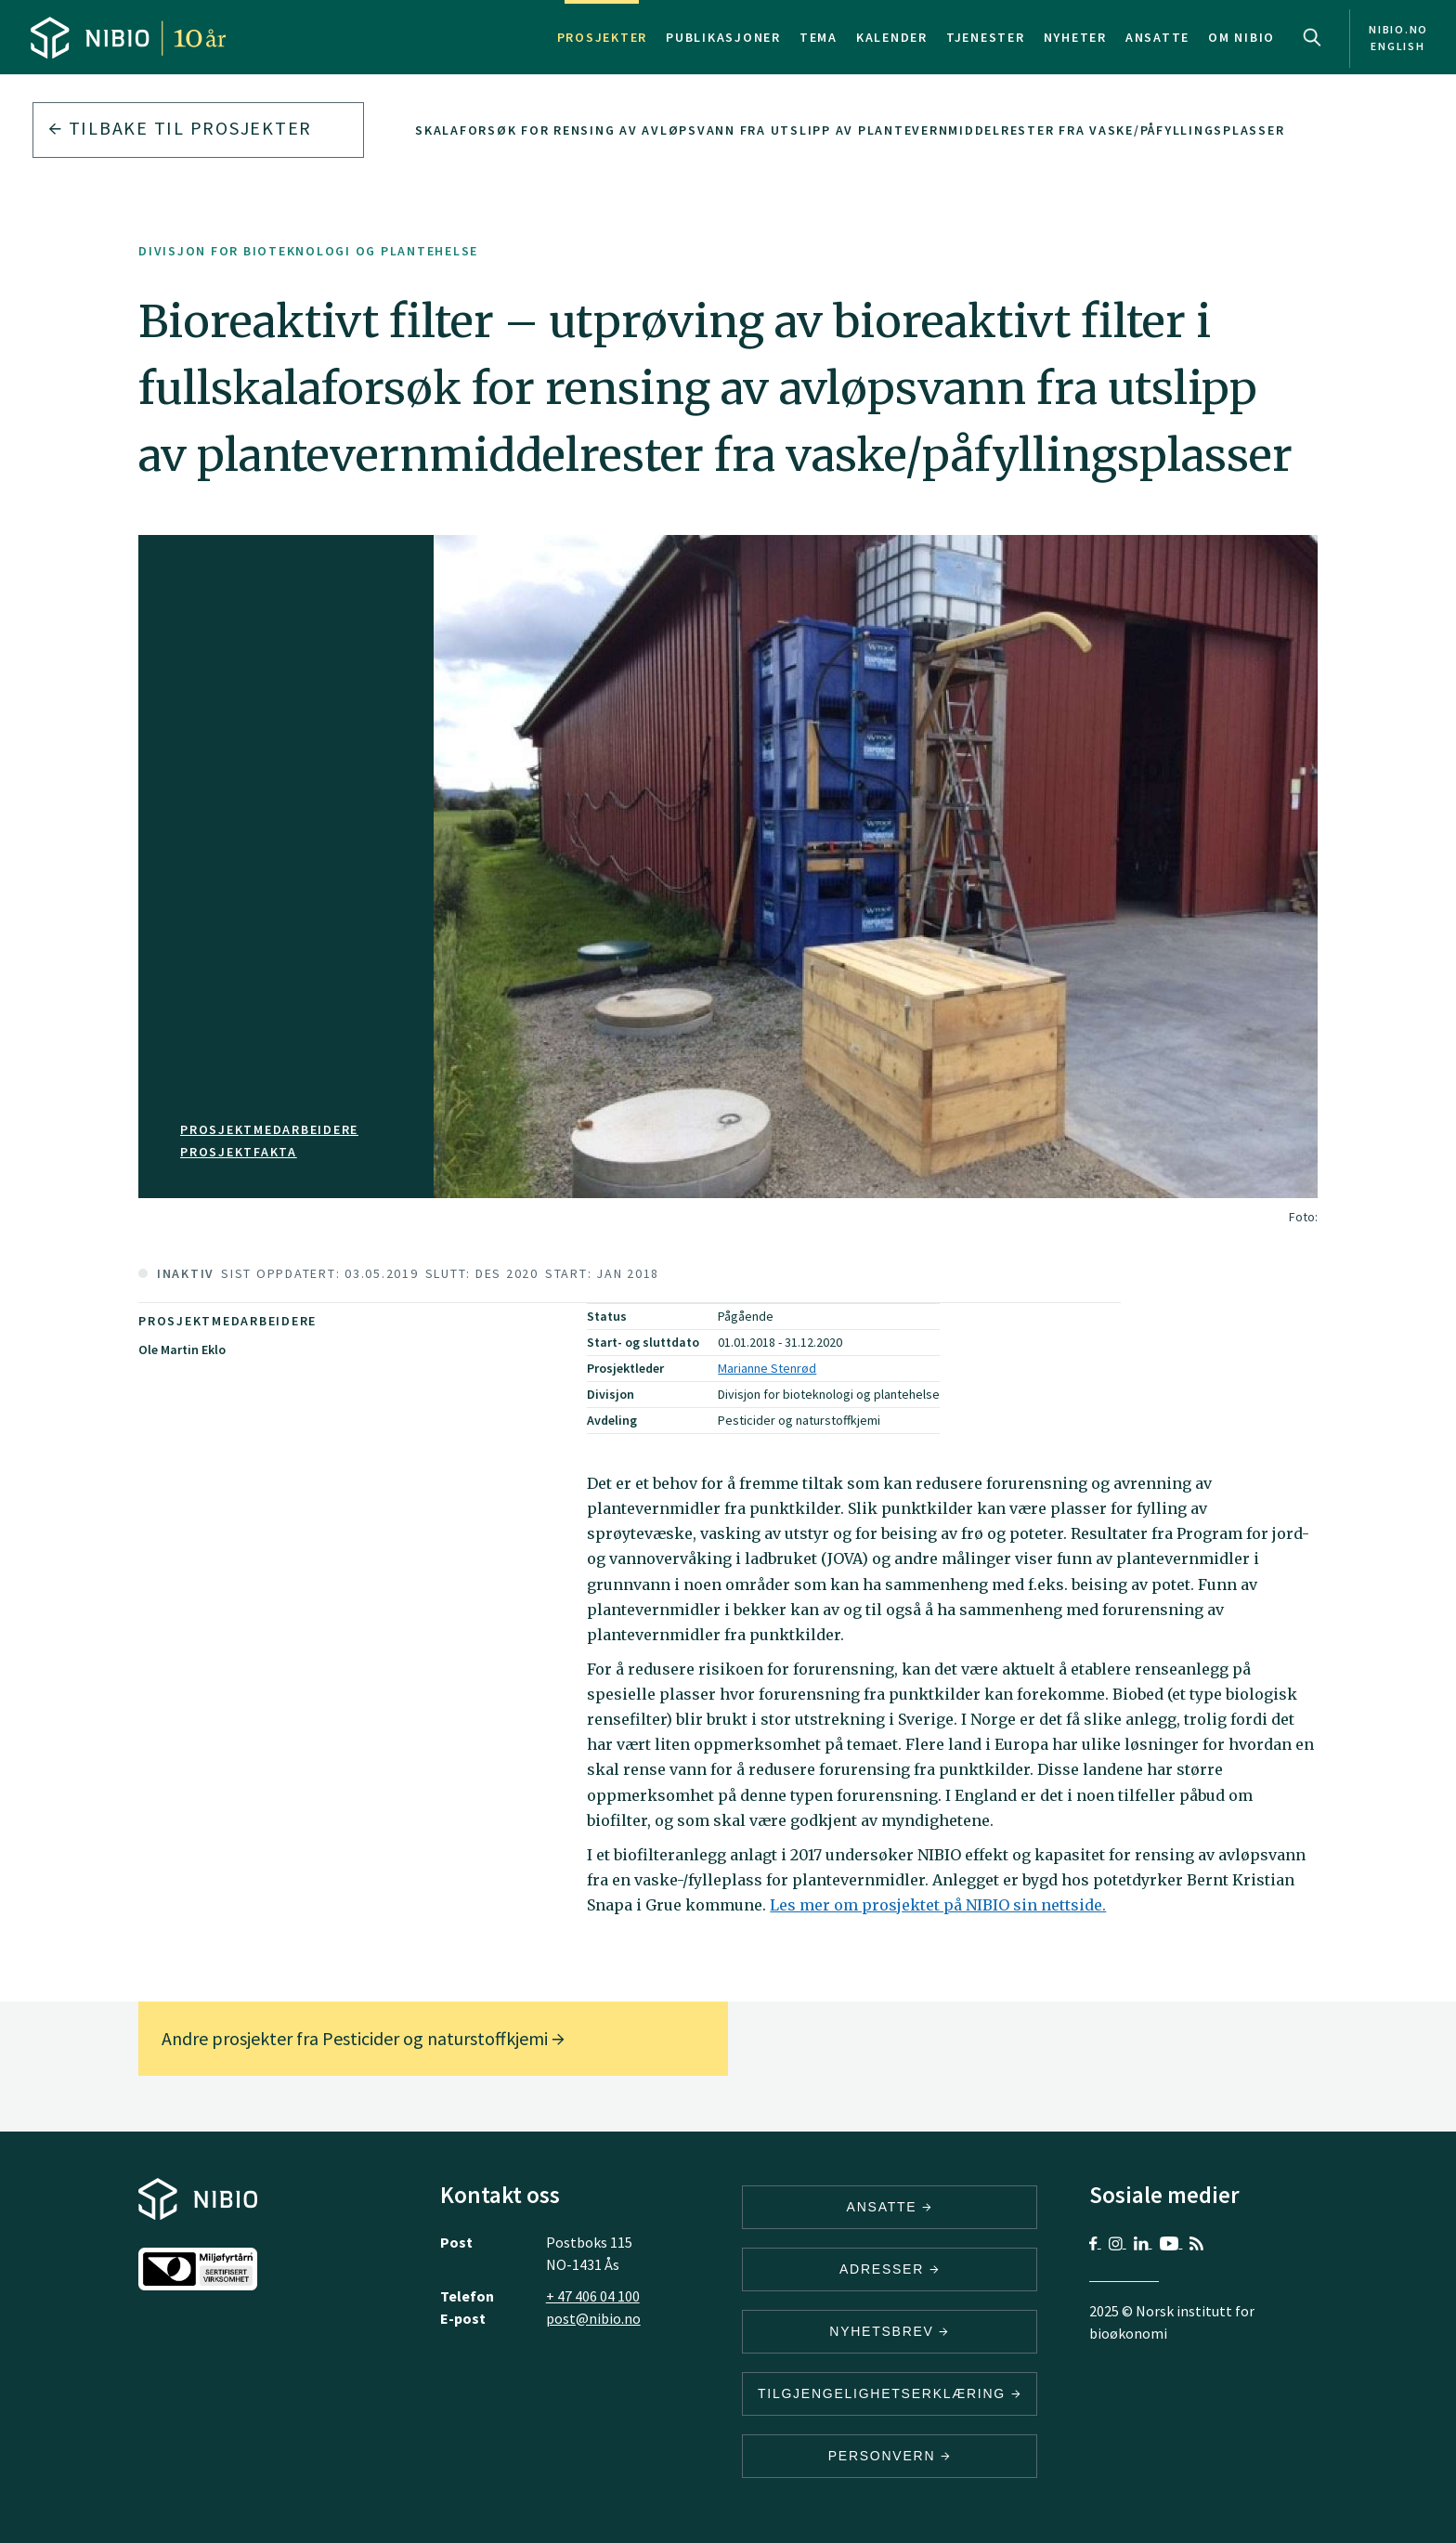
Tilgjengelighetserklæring (889, 2393)
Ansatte (1157, 37)
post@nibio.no (593, 2318)
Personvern (890, 2455)
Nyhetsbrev (889, 2331)
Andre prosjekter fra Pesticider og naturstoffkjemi (363, 2038)
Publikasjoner (723, 37)
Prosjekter (602, 37)
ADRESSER (889, 2269)
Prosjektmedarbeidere (269, 1129)
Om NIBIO (1241, 37)
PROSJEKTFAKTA (238, 1151)
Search (1312, 37)
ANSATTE (890, 2206)
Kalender (892, 37)
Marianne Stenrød (767, 1368)
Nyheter (1075, 37)
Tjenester (985, 37)
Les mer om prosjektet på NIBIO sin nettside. (938, 1905)
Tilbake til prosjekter (180, 127)
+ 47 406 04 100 (593, 2296)
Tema (819, 37)
